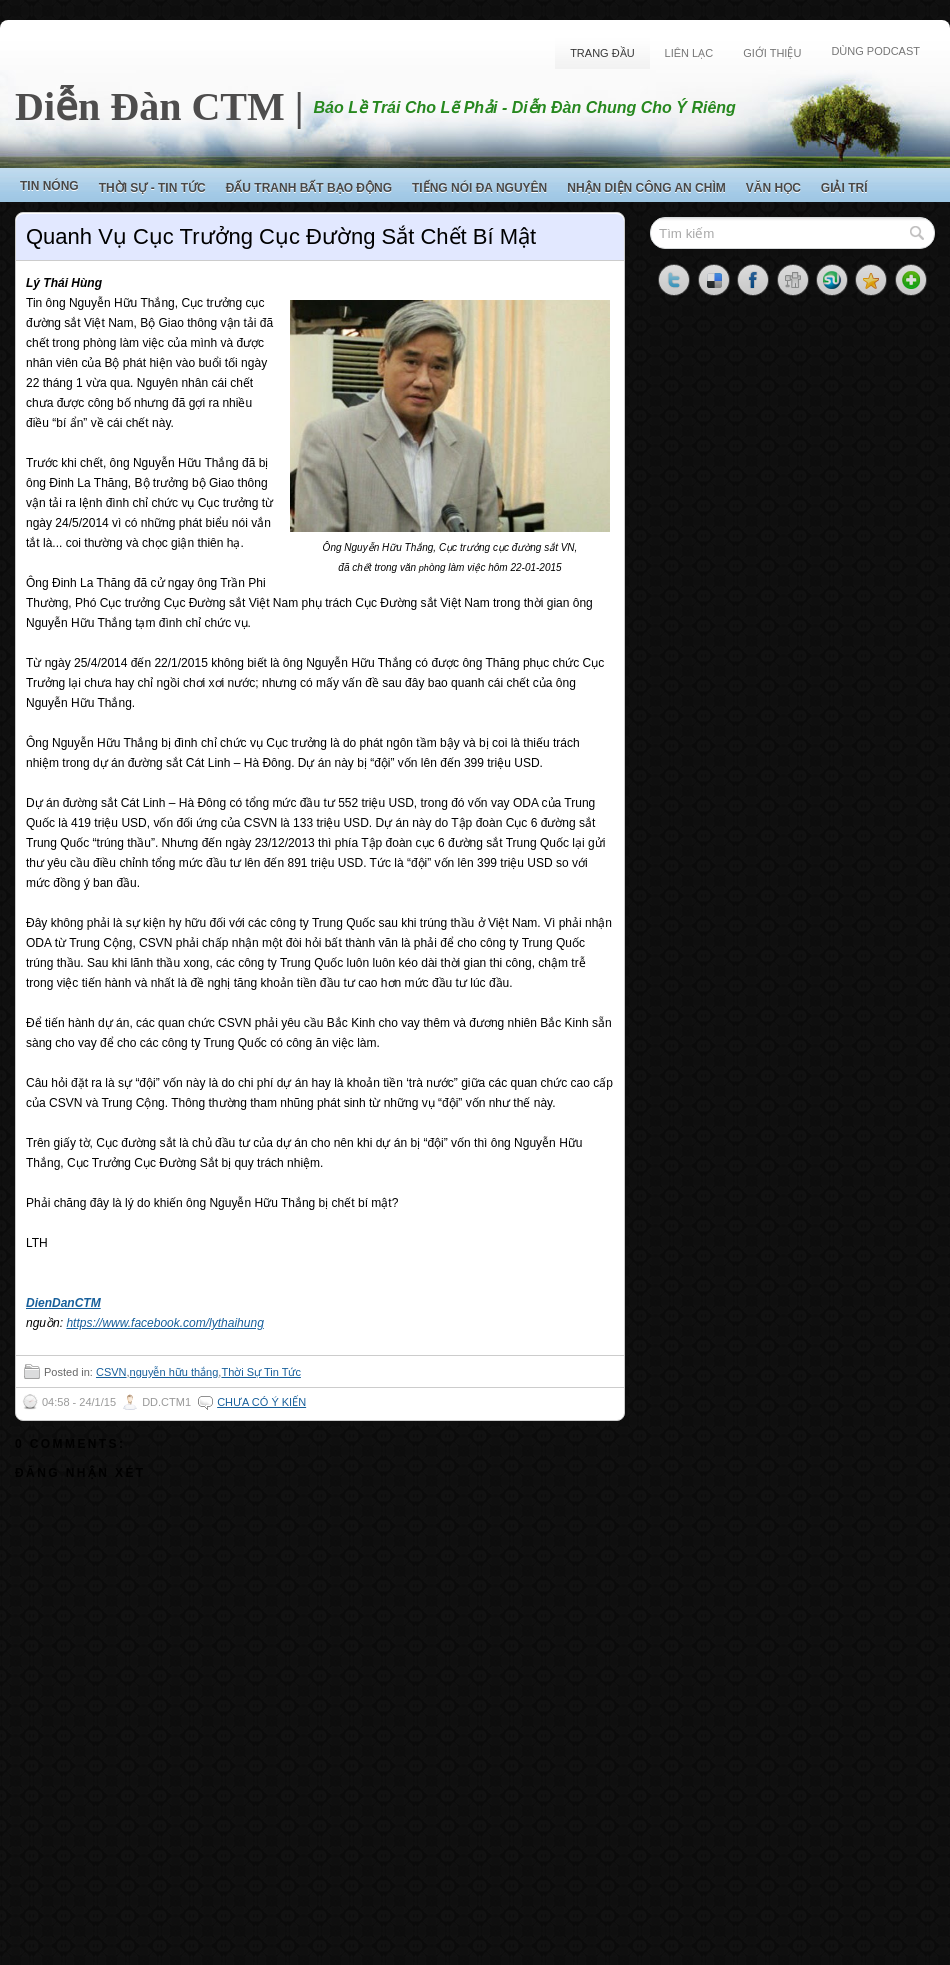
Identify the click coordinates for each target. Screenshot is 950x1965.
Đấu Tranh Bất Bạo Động (309, 188)
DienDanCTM (63, 1303)
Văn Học (773, 188)
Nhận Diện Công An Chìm (646, 188)
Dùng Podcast (875, 51)
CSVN (111, 1372)
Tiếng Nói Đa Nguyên (479, 188)
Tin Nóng (49, 186)
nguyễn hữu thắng (174, 1372)
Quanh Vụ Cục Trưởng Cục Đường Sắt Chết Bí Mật (281, 236)
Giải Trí (844, 188)
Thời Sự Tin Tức (260, 1372)
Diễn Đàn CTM (150, 106)
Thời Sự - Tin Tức (152, 188)
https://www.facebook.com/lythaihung (164, 1323)
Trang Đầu (602, 53)
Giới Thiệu (772, 53)
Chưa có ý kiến (261, 1402)
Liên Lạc (689, 53)
